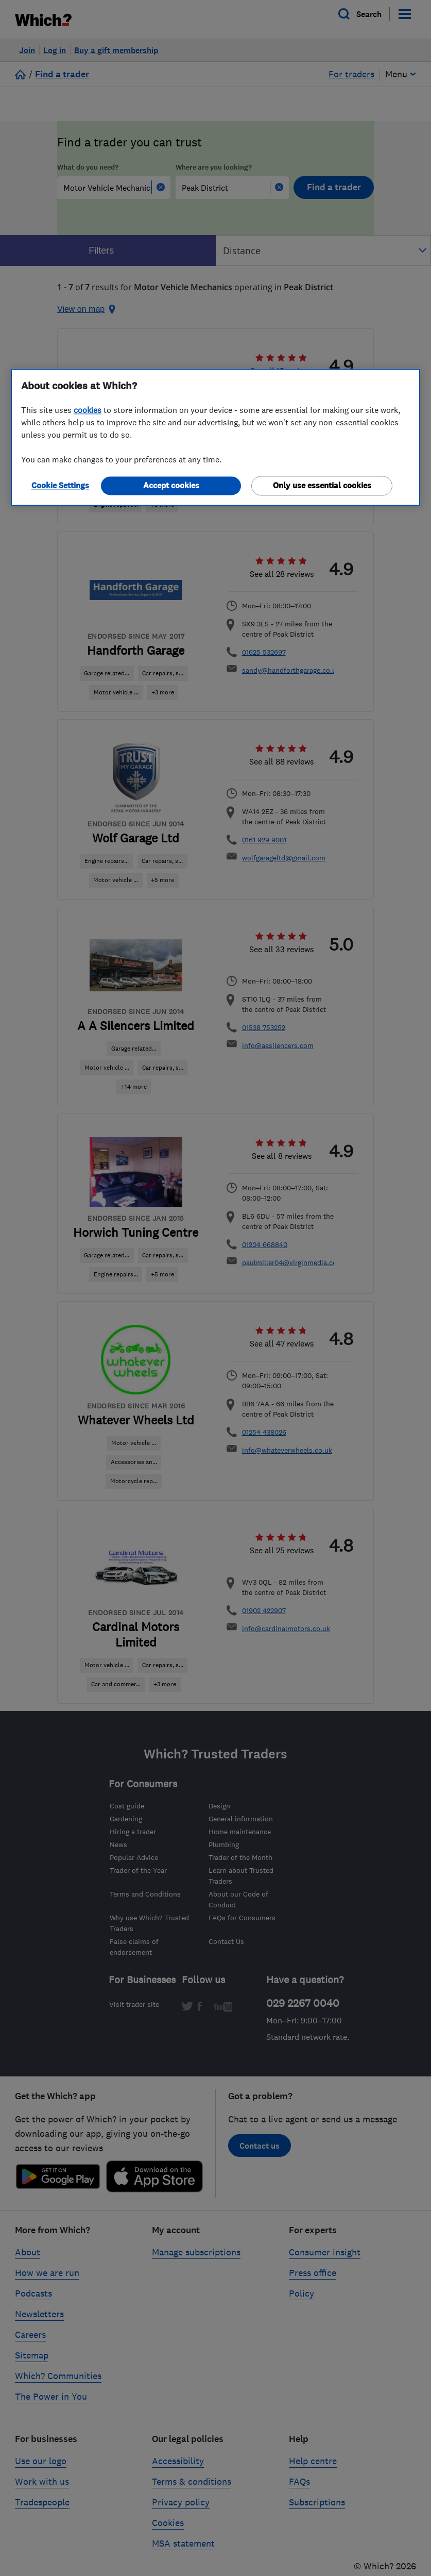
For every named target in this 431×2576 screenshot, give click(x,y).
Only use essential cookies (322, 485)
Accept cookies (171, 485)
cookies (87, 410)
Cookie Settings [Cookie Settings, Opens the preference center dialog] (60, 485)
